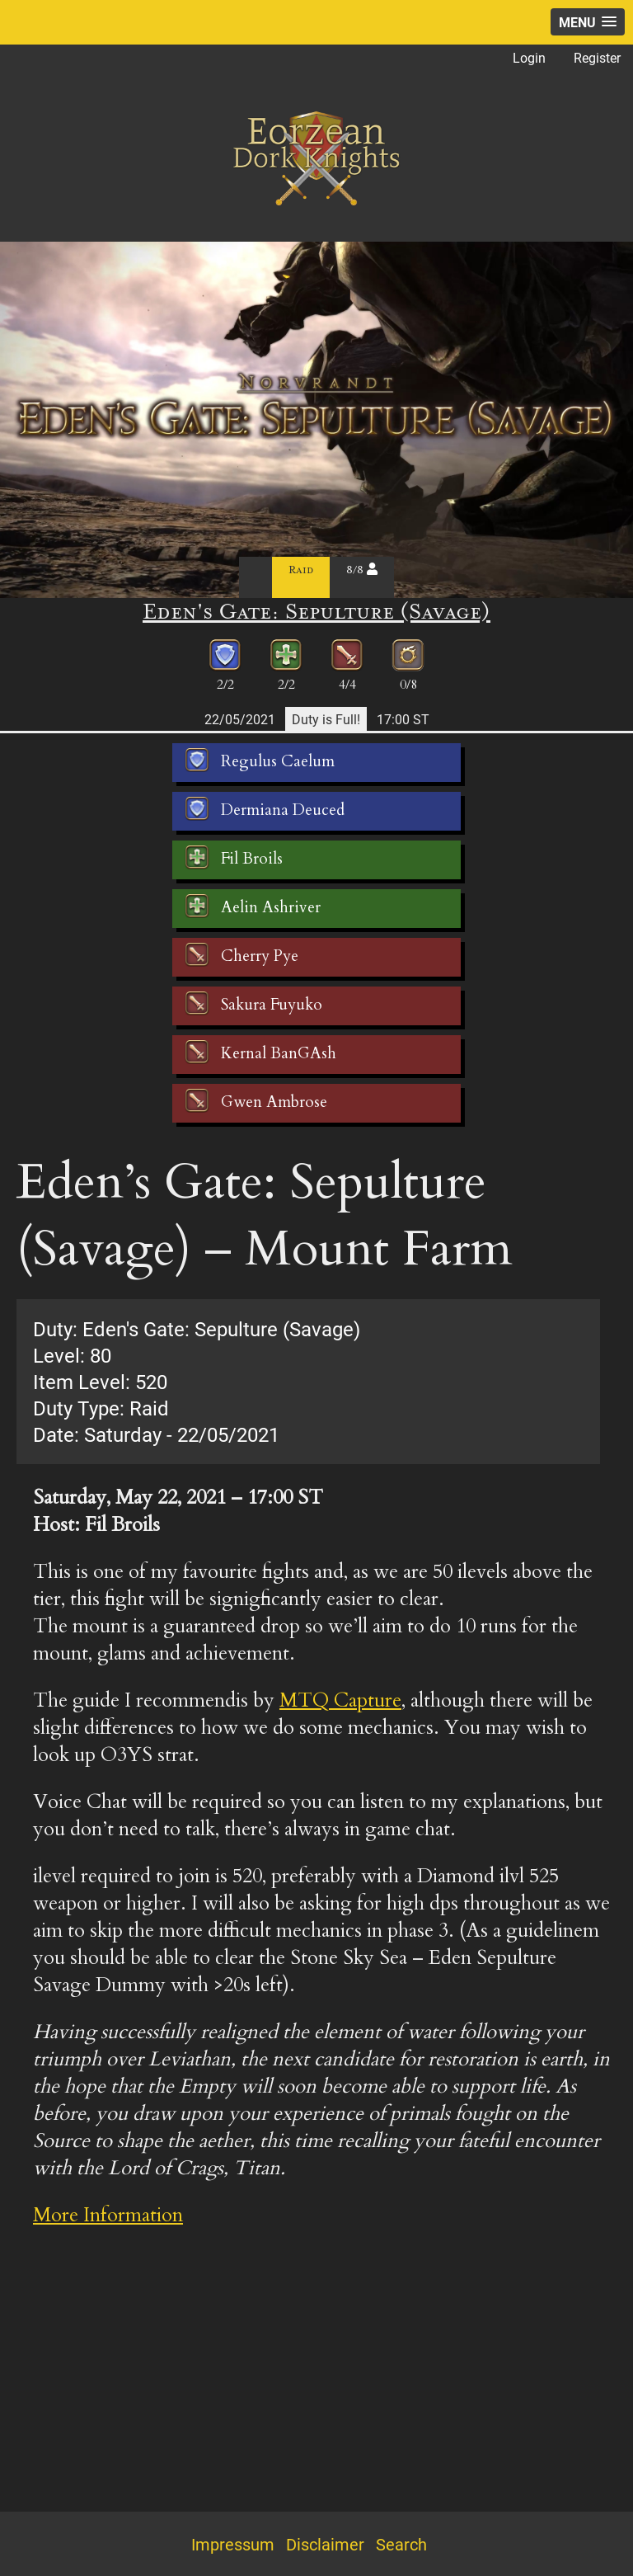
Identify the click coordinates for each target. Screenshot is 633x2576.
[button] (588, 21)
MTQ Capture (340, 1700)
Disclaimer (325, 2544)
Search (401, 2544)
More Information (108, 2215)
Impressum (232, 2544)
